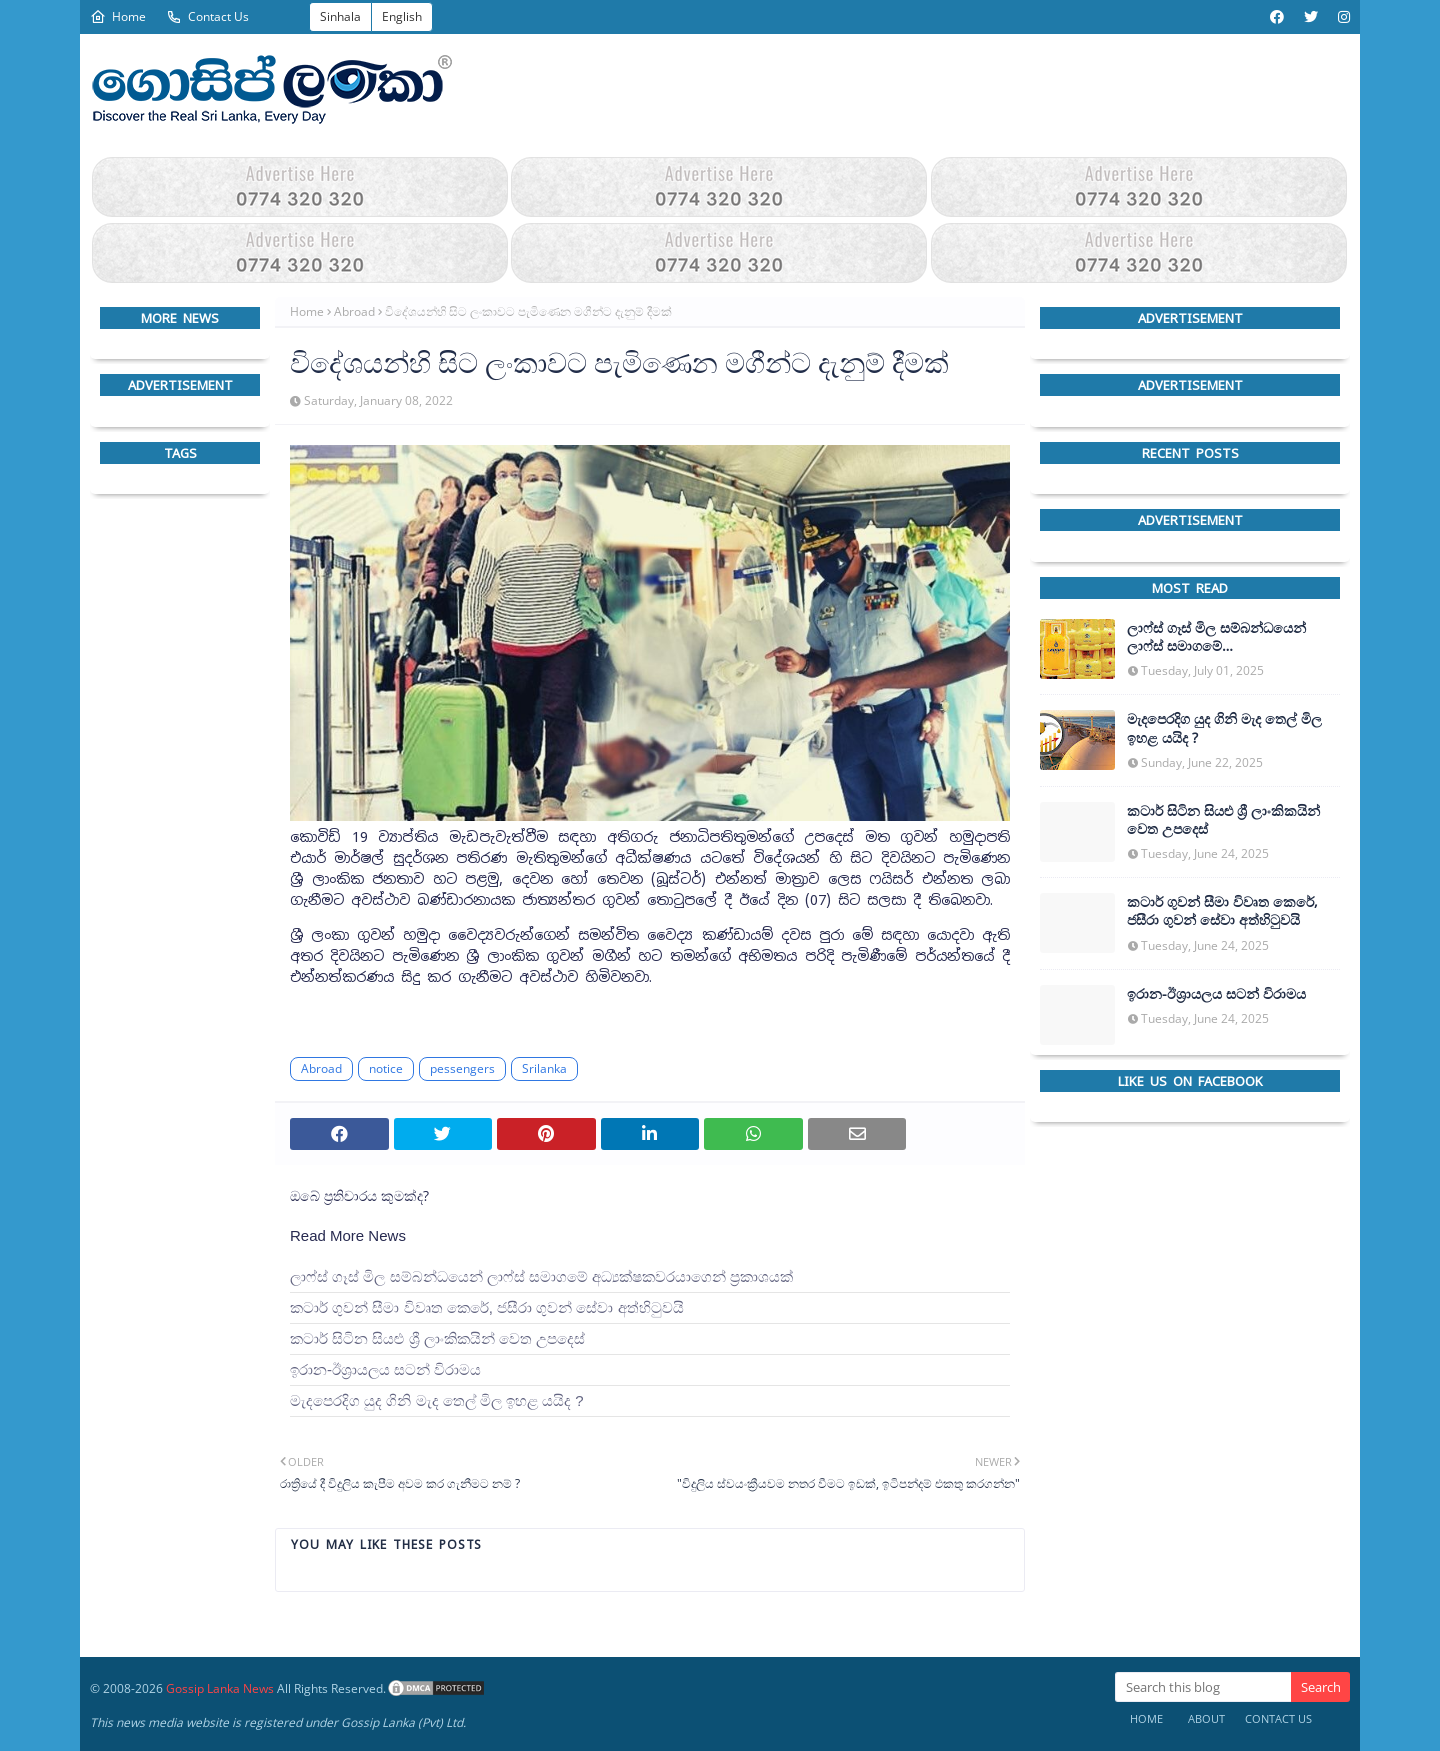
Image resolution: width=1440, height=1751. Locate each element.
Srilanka (544, 1068)
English (402, 16)
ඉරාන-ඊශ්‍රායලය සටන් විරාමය (385, 1369)
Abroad (354, 311)
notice (386, 1068)
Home (118, 16)
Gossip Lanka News (220, 1688)
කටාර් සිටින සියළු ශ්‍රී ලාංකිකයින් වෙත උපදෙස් (437, 1338)
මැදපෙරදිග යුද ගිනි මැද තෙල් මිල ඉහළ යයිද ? (437, 1400)
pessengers (462, 1068)
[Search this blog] (1203, 1687)
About (1206, 1718)
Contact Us (207, 16)
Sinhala (340, 16)
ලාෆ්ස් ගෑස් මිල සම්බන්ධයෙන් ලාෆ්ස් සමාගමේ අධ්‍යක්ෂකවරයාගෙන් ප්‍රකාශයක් (541, 1276)
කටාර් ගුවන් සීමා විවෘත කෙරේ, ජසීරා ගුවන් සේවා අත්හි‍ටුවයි (487, 1307)
